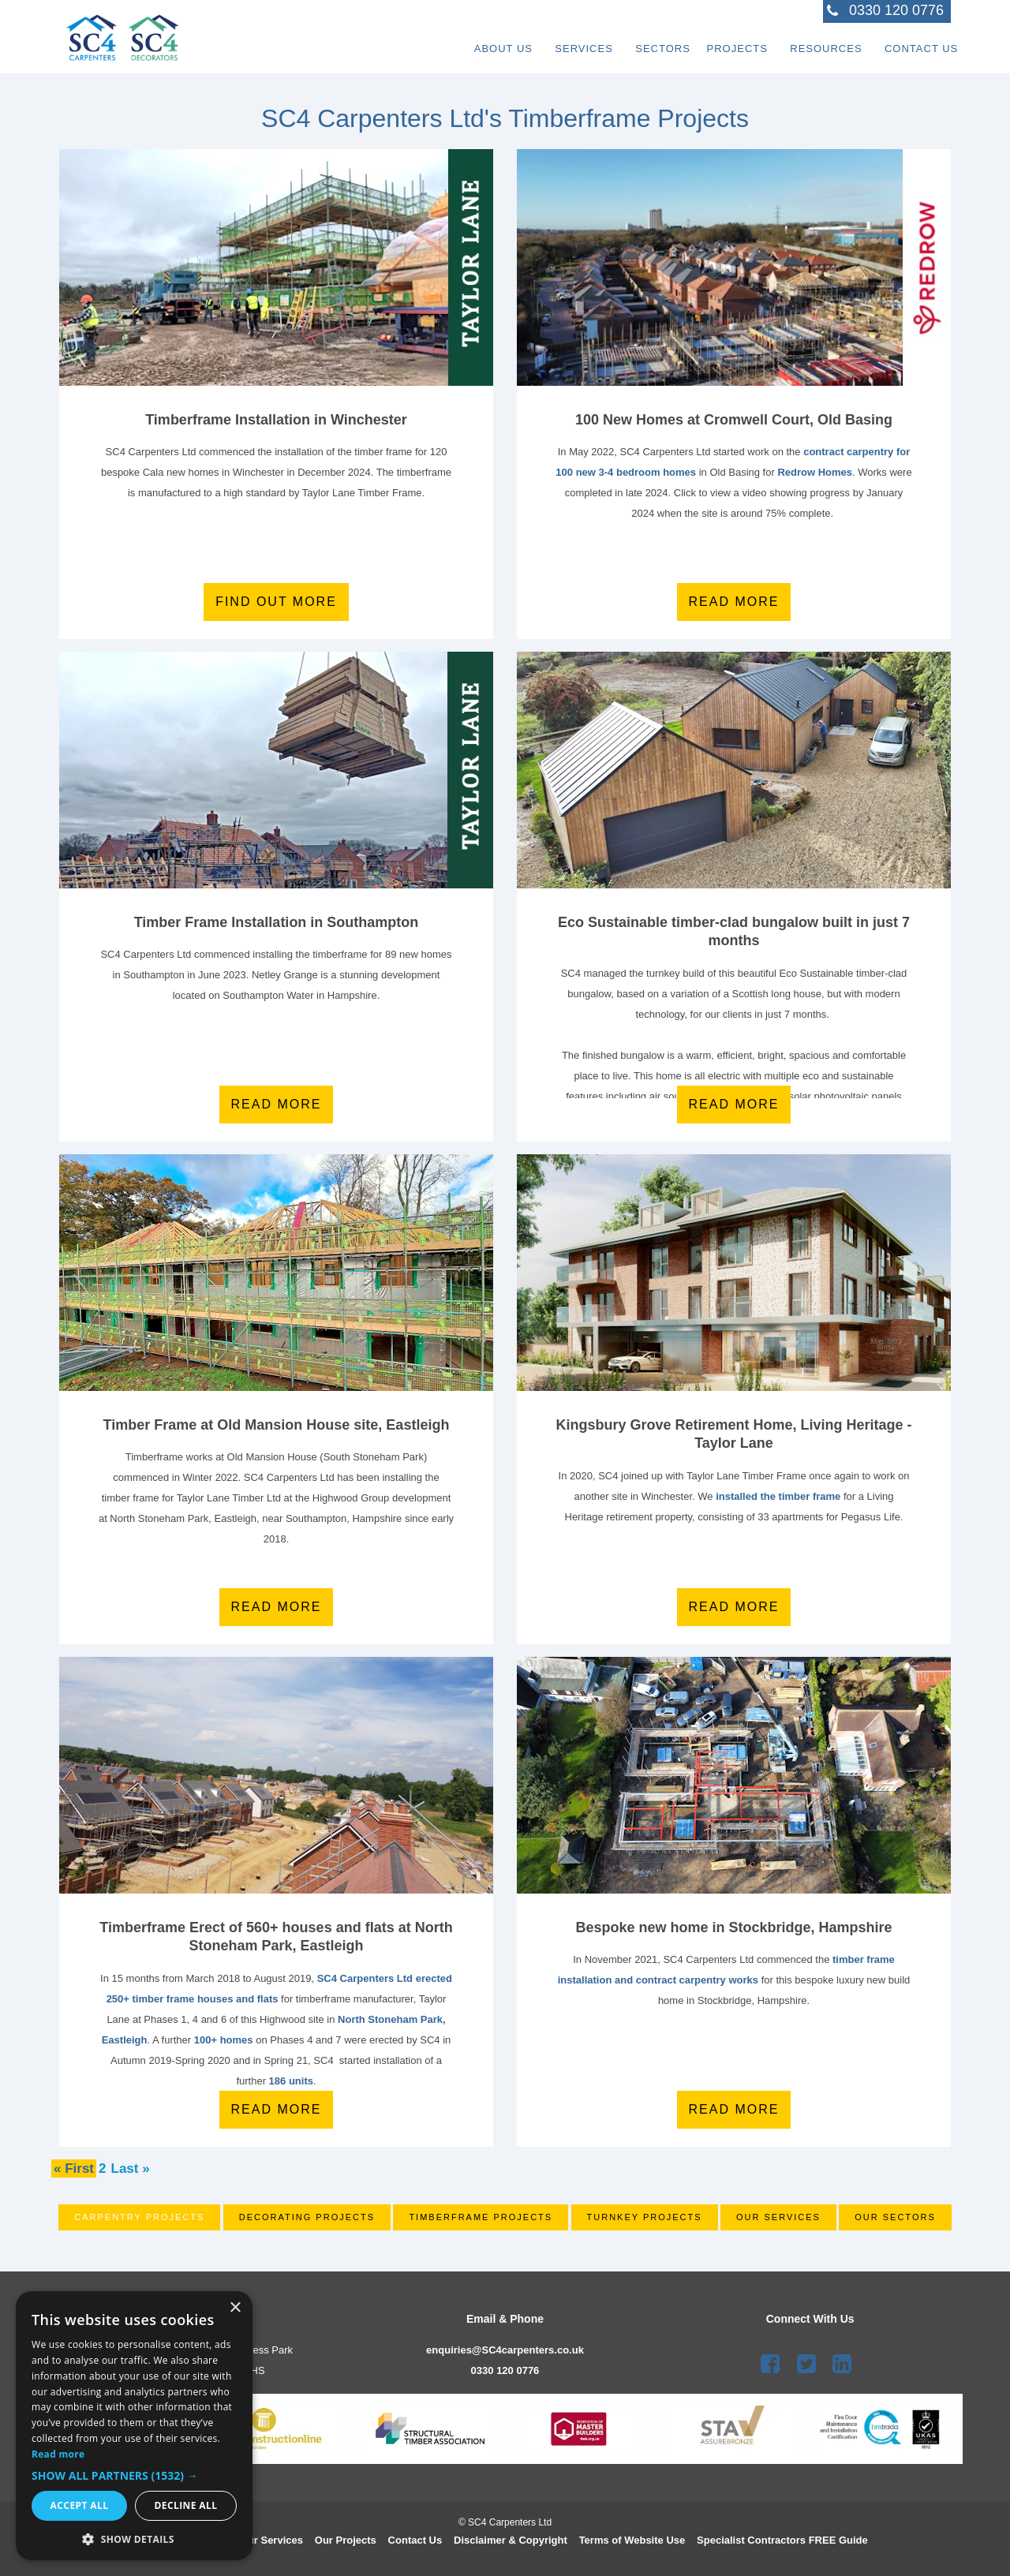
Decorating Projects (307, 2217)
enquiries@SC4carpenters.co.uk (505, 2350)
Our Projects (345, 2540)
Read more (734, 601)
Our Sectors (895, 2217)
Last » (130, 2168)
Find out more (276, 601)
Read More (276, 1606)
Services (518, 43)
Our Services (778, 2217)
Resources (801, 43)
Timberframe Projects (480, 2217)
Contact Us (914, 43)
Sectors (614, 43)
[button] (134, 2475)
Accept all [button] (79, 2505)
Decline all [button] (186, 2505)
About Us (420, 43)
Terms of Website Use (632, 2540)
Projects (695, 43)
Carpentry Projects (139, 2217)
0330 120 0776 (505, 2370)
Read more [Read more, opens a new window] (58, 2454)
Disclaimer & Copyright (510, 2540)
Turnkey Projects (644, 2217)
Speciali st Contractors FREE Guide (782, 2540)
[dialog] (134, 2425)
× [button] (235, 2308)
